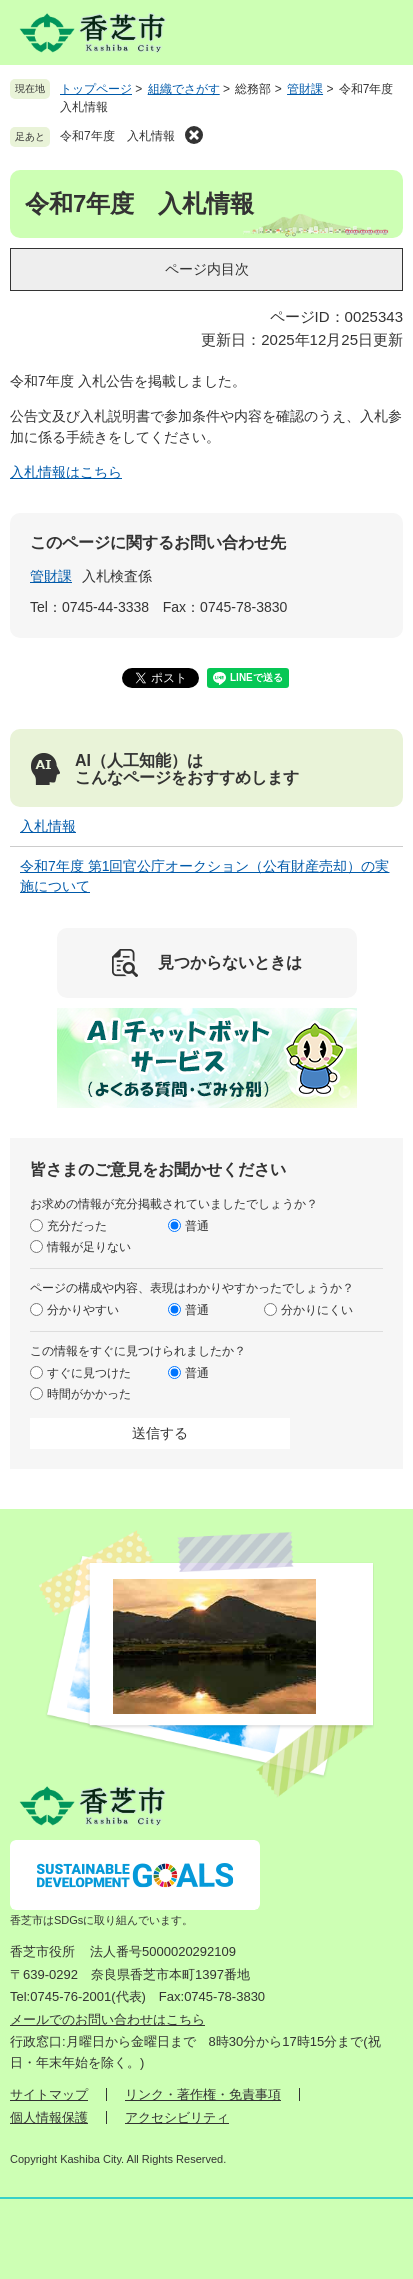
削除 (194, 135)
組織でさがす (184, 89)
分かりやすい (83, 1310)
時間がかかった (89, 1394)
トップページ (96, 89)
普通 (197, 1226)
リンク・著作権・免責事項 (203, 2094)
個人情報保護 (49, 2117)
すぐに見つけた (89, 1373)
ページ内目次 (207, 269)
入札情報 (48, 826)
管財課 (305, 89)
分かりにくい (317, 1310)
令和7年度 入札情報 (117, 136)
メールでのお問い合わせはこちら (107, 2019)
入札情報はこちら (66, 472)
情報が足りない (89, 1247)
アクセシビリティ (177, 2117)
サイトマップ (49, 2094)
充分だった (77, 1226)
